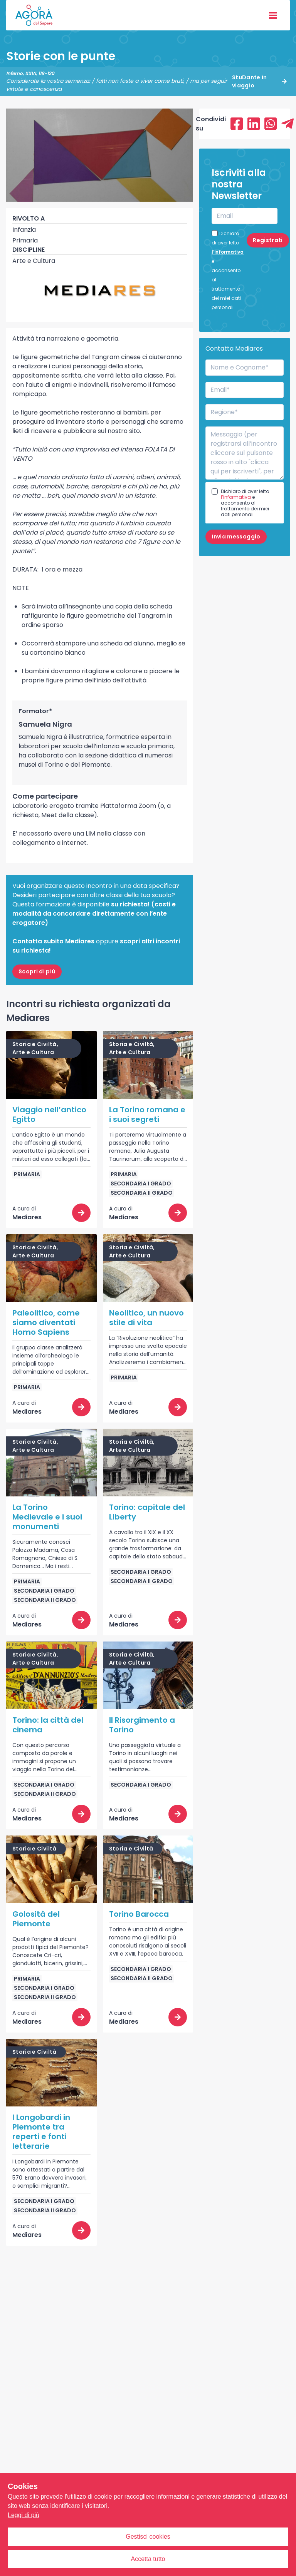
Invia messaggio (236, 536)
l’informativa (228, 252)
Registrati (268, 240)
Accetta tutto (148, 2559)
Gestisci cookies (148, 2536)
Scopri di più (37, 971)
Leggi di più (23, 2515)
